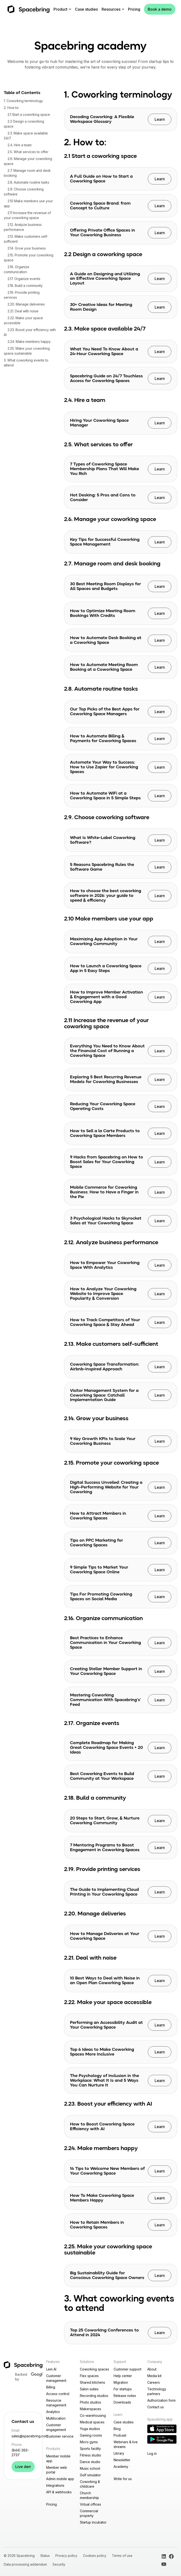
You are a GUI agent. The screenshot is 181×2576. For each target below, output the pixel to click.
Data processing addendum (25, 2564)
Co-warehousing (93, 2415)
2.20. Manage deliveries (26, 304)
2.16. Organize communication (103, 1618)
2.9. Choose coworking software (106, 818)
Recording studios (94, 2396)
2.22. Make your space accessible (108, 2002)
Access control (57, 2394)
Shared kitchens (92, 2382)
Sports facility (90, 2449)
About (151, 2369)
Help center (123, 2376)
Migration (121, 2382)
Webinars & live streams (126, 2444)
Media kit (154, 2376)
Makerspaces (90, 2409)
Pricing (134, 9)
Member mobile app (58, 2458)
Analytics (53, 2412)
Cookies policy (94, 2556)
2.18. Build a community (25, 286)
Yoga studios (90, 2429)
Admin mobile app (60, 2479)
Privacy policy (66, 2556)
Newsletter (122, 2460)
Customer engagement (56, 2427)
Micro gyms (89, 2442)
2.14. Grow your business (27, 248)
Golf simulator (90, 2475)
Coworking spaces (94, 2369)
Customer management (56, 2378)
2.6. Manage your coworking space (110, 519)
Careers (153, 2382)
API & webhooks (59, 2492)
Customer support (127, 2369)
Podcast (120, 2435)
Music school (90, 2468)
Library (119, 2453)
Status (45, 2556)
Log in (152, 2453)
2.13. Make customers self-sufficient (111, 1344)
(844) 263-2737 (20, 2452)
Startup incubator (93, 2522)
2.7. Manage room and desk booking (112, 564)
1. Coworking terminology (23, 101)
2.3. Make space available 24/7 (105, 329)
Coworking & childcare (90, 2484)
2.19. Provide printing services (102, 1869)
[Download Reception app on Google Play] (162, 2439)
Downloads (122, 2402)
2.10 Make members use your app (108, 919)
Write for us (123, 2479)
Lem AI (51, 2369)
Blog (117, 2429)
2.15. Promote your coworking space (111, 1463)
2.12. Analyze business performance (111, 1243)
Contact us (155, 2407)
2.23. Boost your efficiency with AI (108, 2104)
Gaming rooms (91, 2435)
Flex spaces (89, 2376)
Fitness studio (90, 2455)
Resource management (56, 2402)
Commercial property (89, 2513)
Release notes (125, 2396)
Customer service (60, 2436)
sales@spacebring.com (23, 2436)
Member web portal (56, 2469)
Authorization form (161, 2400)
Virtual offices (90, 2504)
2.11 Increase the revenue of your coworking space (106, 1024)
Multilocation (56, 2418)
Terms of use (122, 2556)
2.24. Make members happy (29, 342)
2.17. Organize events (24, 279)
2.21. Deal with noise (23, 311)
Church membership (89, 2495)
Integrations (55, 2485)
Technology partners (156, 2391)
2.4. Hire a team (20, 145)
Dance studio (90, 2462)
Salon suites (89, 2389)
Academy (121, 2466)
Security (59, 2564)
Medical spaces (92, 2422)
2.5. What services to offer (28, 152)
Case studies (86, 9)
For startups (123, 2389)
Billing (50, 2387)
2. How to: (11, 108)
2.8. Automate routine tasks (28, 182)
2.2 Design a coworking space (103, 255)
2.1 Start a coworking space (29, 114)
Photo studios (90, 2402)
